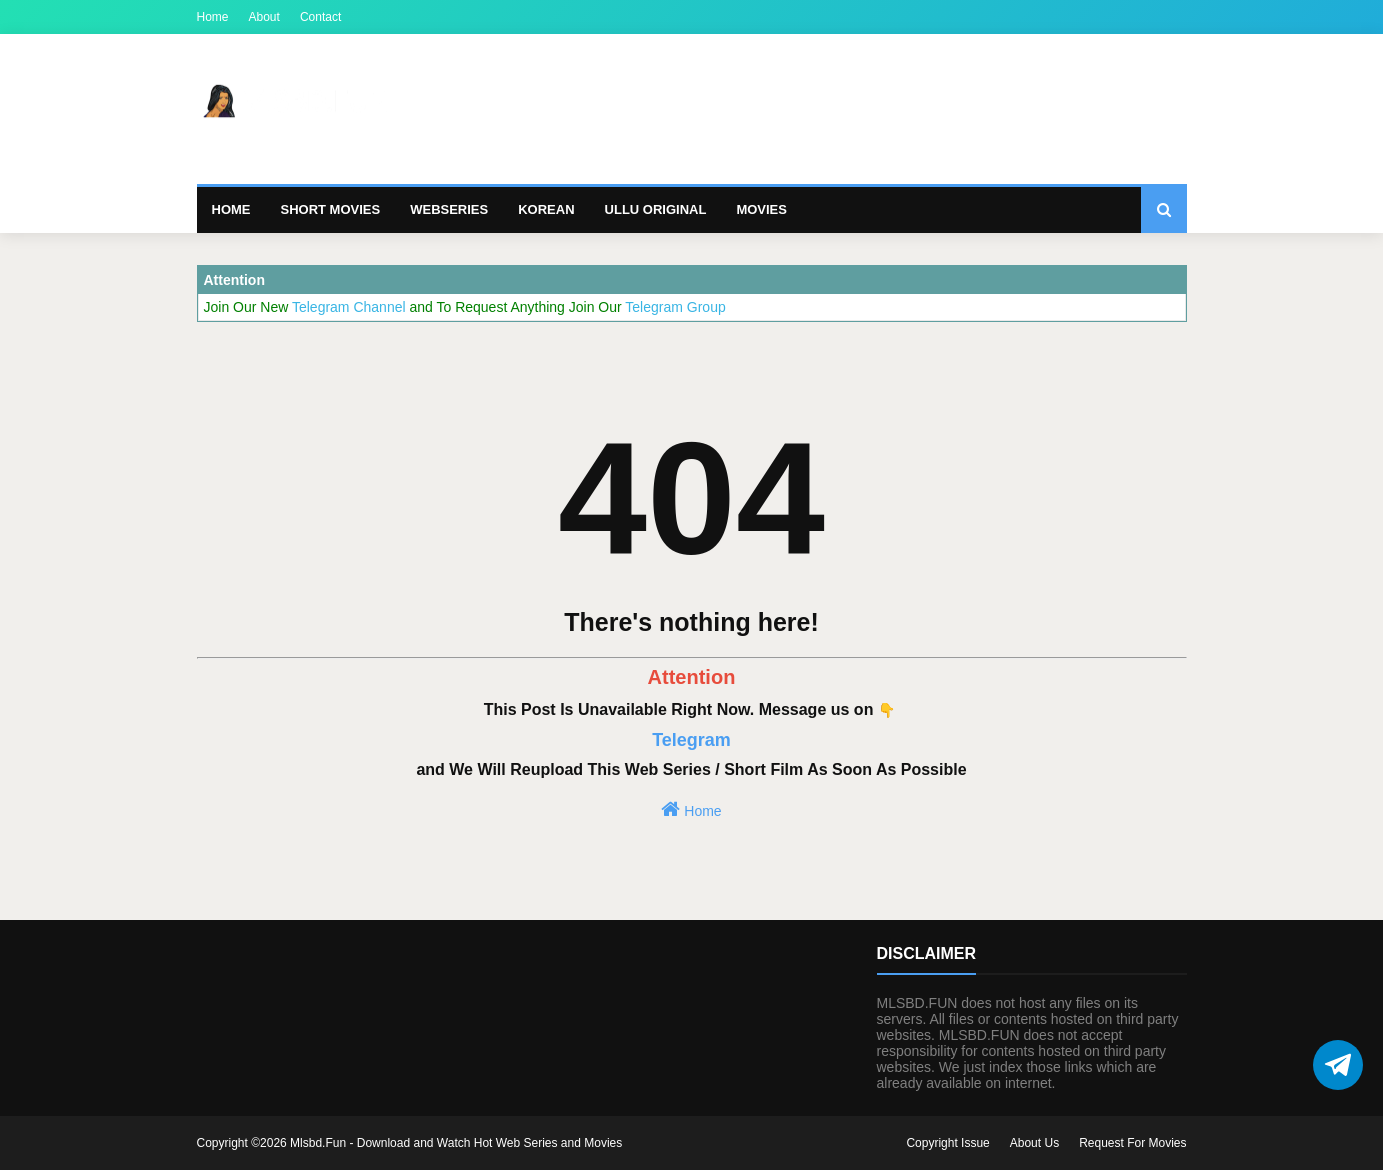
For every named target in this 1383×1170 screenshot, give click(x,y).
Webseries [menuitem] (449, 209)
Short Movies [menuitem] (331, 209)
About (264, 17)
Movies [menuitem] (761, 209)
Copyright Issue (947, 1143)
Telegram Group (675, 307)
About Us (1034, 1143)
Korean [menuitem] (546, 209)
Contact (320, 17)
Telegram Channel (351, 307)
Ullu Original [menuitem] (656, 209)
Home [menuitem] (231, 209)
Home (213, 17)
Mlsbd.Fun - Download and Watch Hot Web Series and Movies (456, 1143)
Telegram (691, 740)
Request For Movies (1132, 1143)
